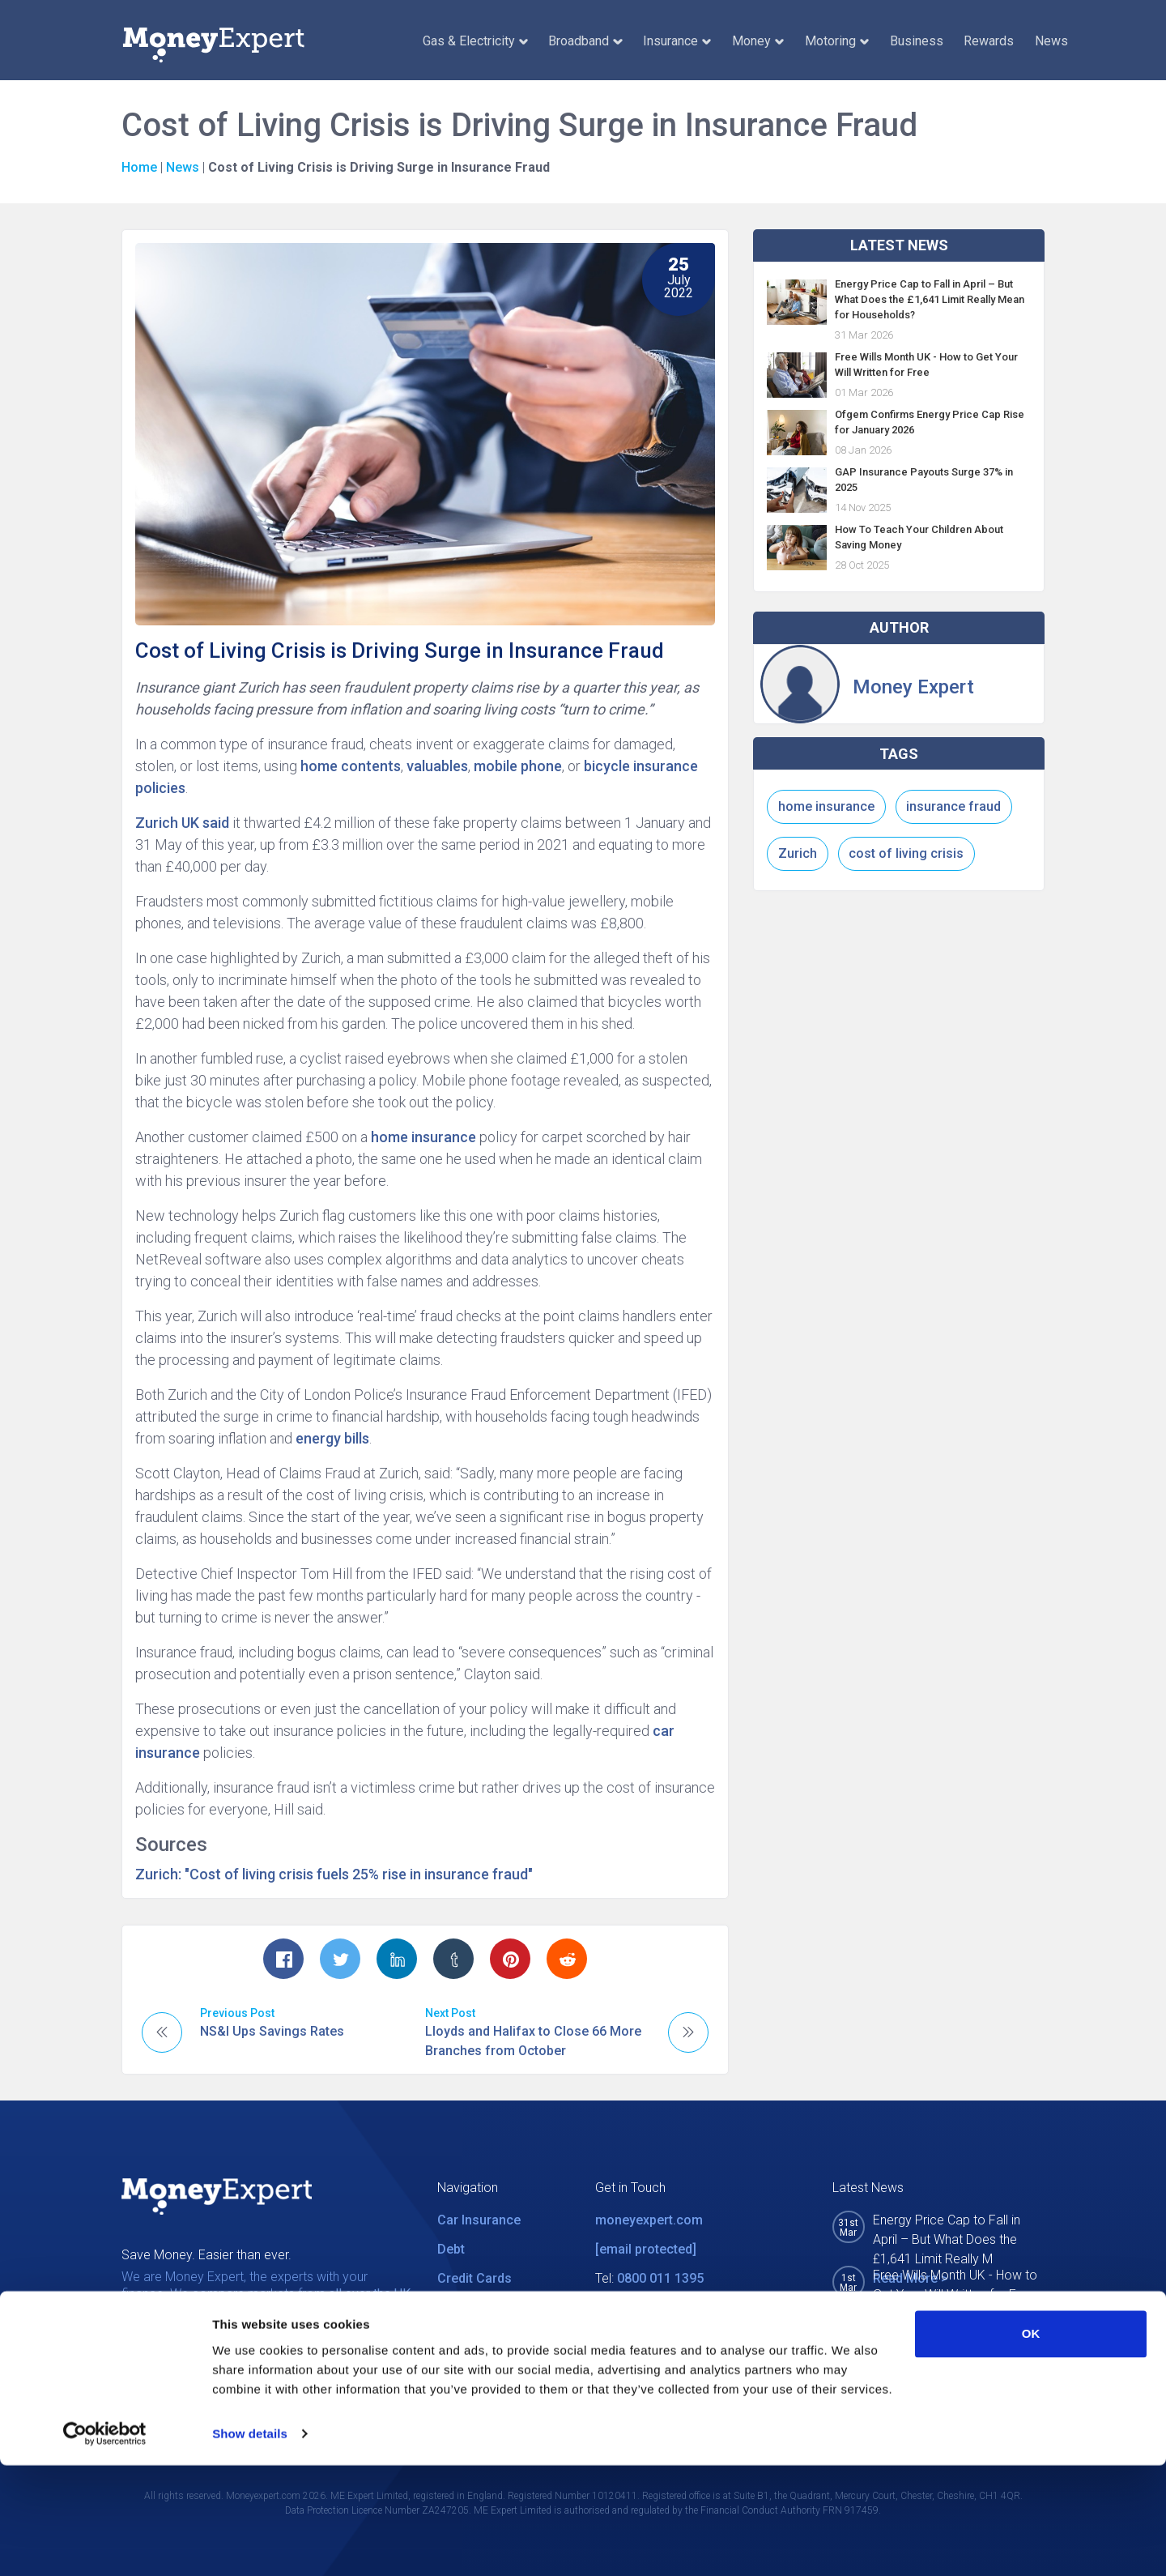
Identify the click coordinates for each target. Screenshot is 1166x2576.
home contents (350, 765)
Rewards (989, 41)
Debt (451, 2249)
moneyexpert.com (649, 2220)
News (1051, 41)
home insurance (423, 1136)
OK (1031, 2444)
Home (139, 167)
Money (758, 41)
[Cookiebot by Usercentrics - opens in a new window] (105, 2544)
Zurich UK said (182, 822)
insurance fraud (953, 806)
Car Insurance (479, 2220)
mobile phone (518, 765)
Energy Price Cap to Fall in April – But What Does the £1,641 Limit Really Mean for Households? (929, 299)
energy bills (332, 1438)
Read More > (910, 2314)
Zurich (797, 853)
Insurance (677, 41)
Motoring (837, 41)
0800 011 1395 (660, 2278)
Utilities (459, 2307)
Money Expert (913, 687)
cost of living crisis (906, 853)
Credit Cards (474, 2278)
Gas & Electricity (475, 41)
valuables (437, 765)
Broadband (585, 41)
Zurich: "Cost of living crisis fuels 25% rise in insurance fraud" (334, 1874)
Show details (249, 2544)
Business (916, 41)
